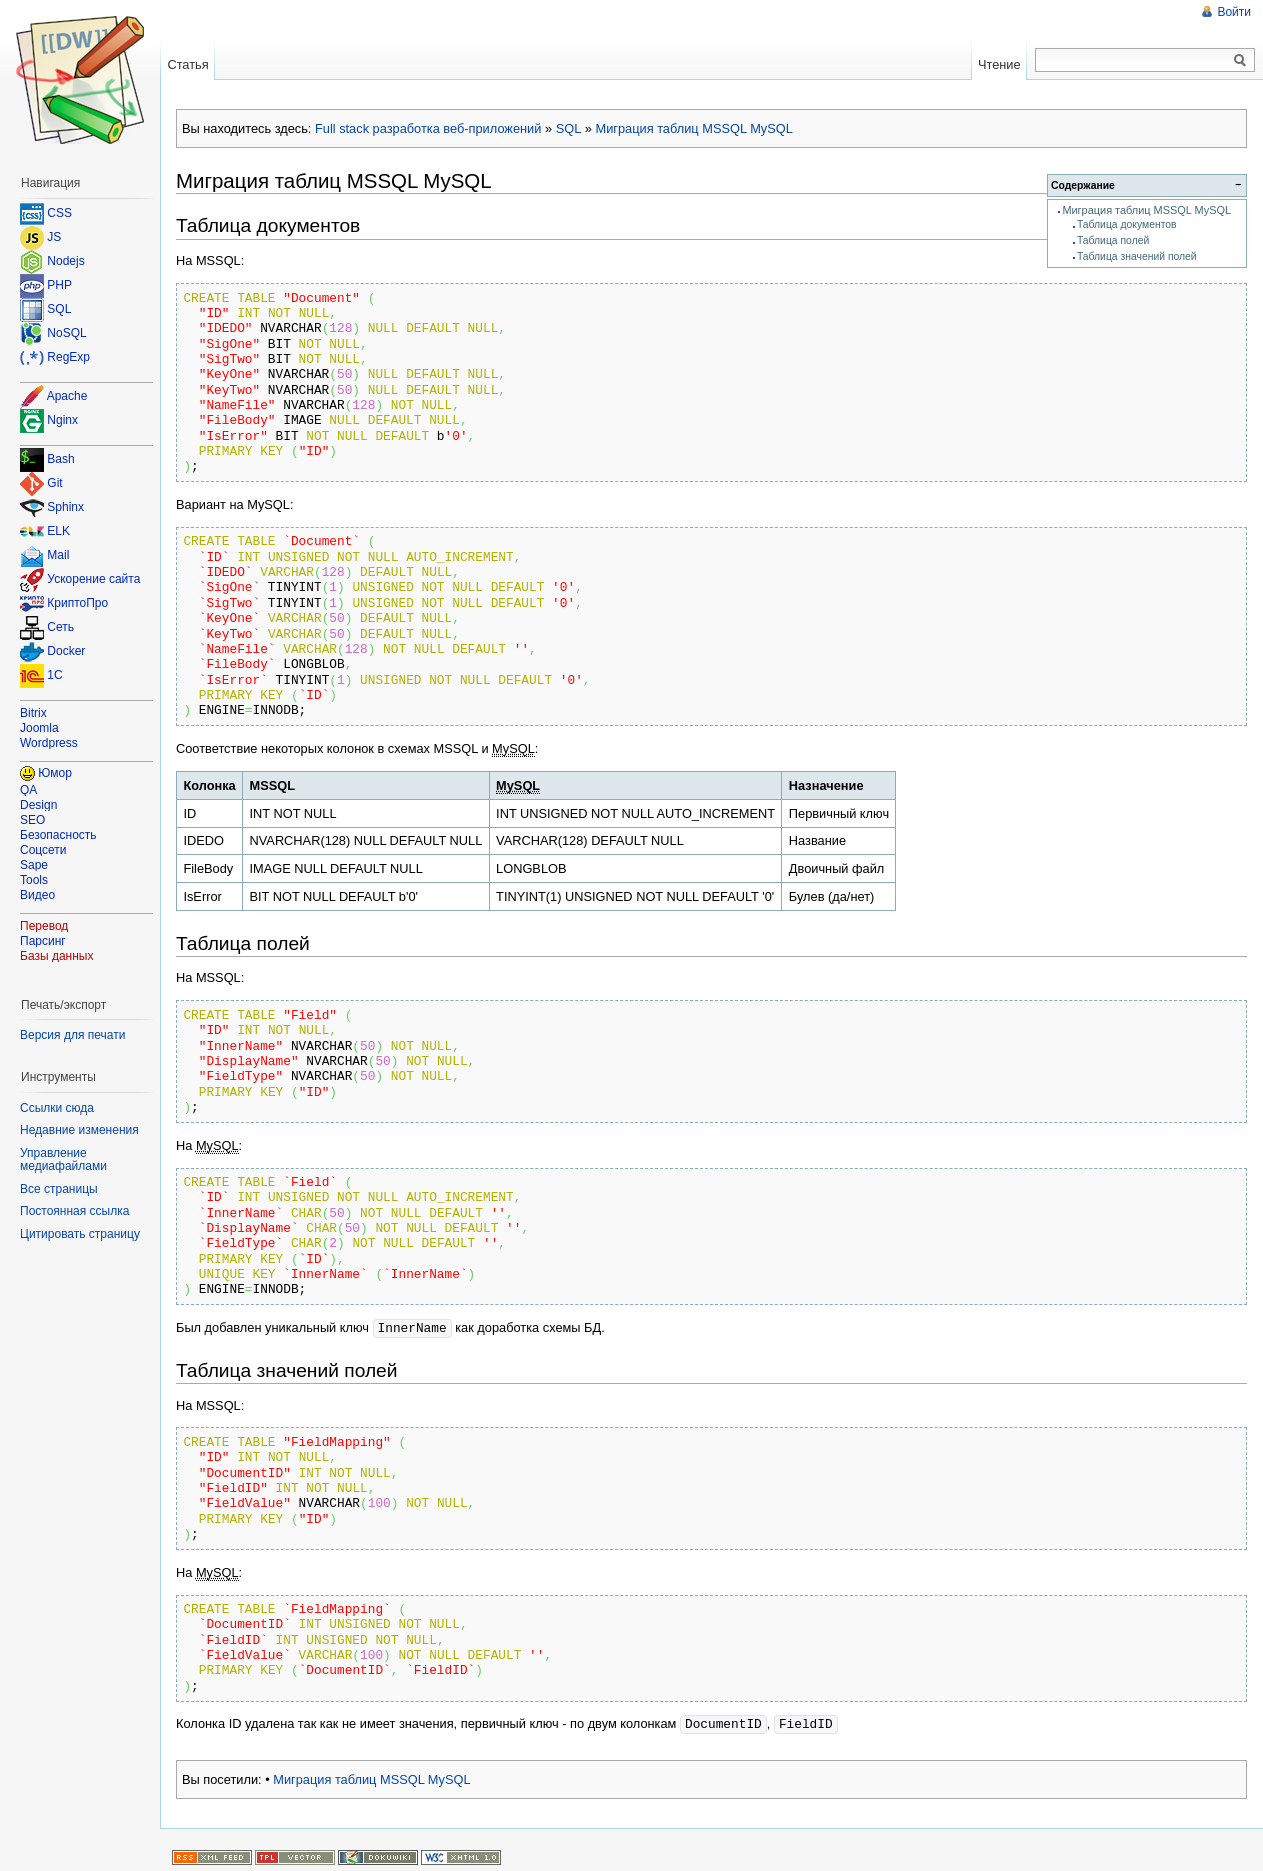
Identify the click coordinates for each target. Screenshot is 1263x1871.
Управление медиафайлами (63, 1160)
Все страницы (59, 1189)
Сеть (60, 628)
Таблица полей (1113, 240)
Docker (66, 652)
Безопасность (58, 835)
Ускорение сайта (93, 580)
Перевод (44, 926)
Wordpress (49, 743)
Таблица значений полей (1137, 256)
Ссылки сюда (57, 1108)
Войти (1234, 12)
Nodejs (65, 261)
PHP (59, 285)
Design (38, 805)
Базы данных (56, 956)
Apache (67, 396)
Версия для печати (72, 1035)
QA (28, 790)
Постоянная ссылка (74, 1211)
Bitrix (33, 713)
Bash (60, 460)
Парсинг (43, 941)
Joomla (39, 728)
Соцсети (43, 850)
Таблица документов (1127, 224)
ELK (58, 532)
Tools (34, 880)
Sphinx (65, 508)
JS (54, 237)
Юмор (55, 773)
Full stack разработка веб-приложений (428, 128)
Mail (58, 556)
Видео (37, 895)
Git (54, 484)
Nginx (62, 420)
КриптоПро (77, 604)
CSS (59, 213)
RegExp (68, 357)
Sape (34, 865)
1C (54, 676)
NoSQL (66, 333)
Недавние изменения (79, 1130)
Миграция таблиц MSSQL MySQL (693, 128)
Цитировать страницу (80, 1234)
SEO (32, 820)
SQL (569, 128)
